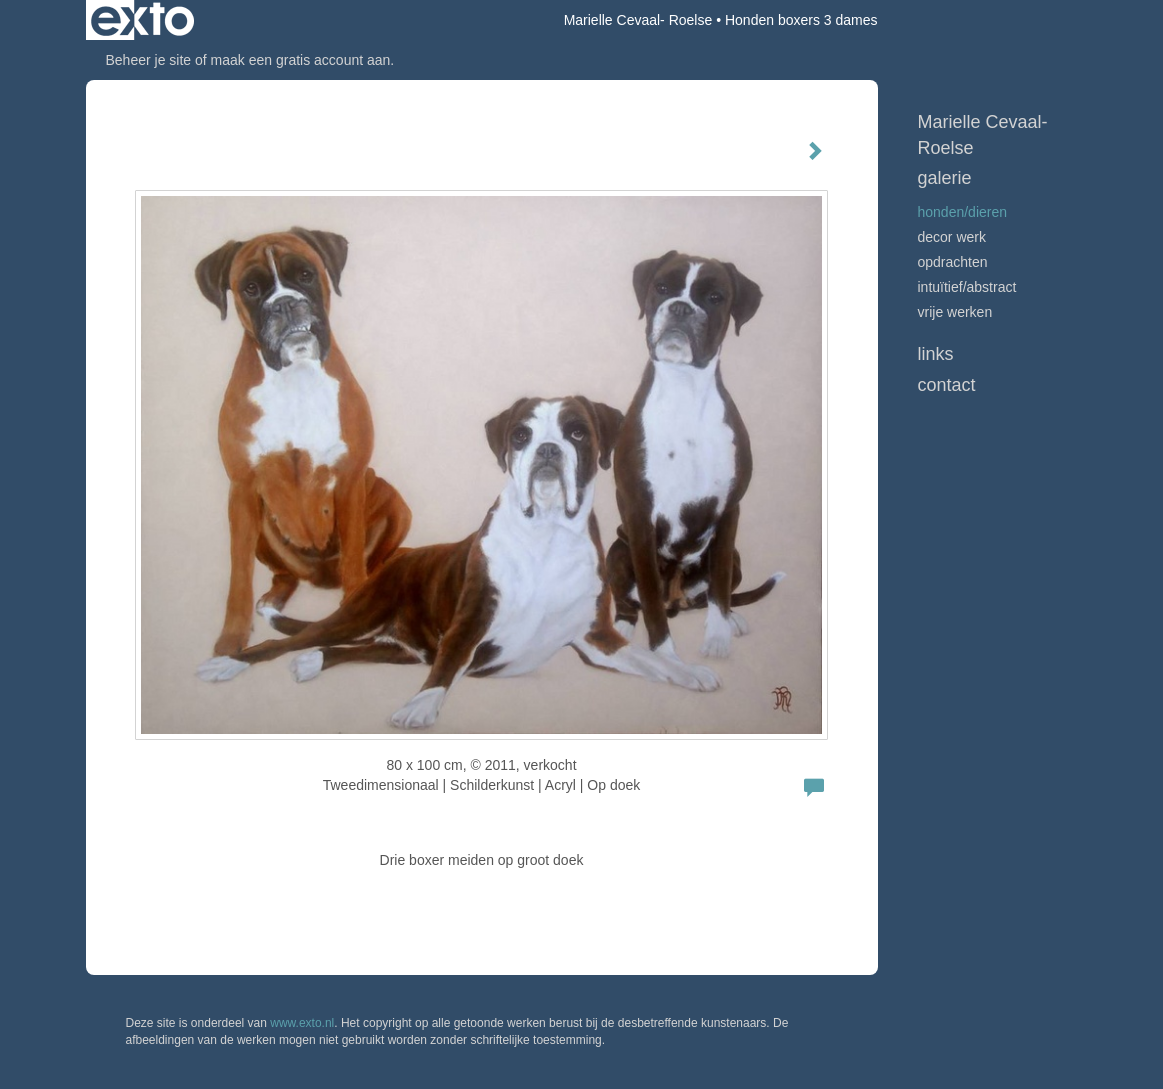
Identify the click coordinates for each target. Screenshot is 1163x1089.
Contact (947, 385)
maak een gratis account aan (301, 60)
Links (936, 354)
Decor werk (952, 237)
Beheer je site (149, 60)
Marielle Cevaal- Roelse (638, 20)
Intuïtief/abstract (967, 287)
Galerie (945, 178)
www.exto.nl (302, 1023)
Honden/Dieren (963, 212)
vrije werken (955, 312)
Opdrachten (953, 262)
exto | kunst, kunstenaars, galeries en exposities (142, 20)
